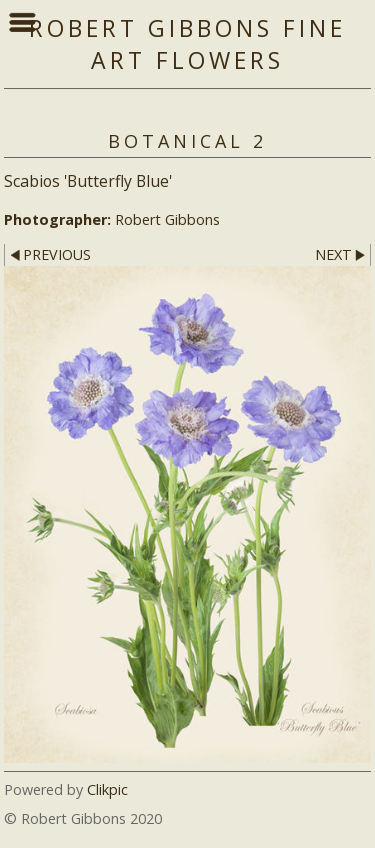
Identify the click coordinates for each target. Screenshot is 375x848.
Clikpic (107, 789)
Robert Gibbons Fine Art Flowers (187, 44)
